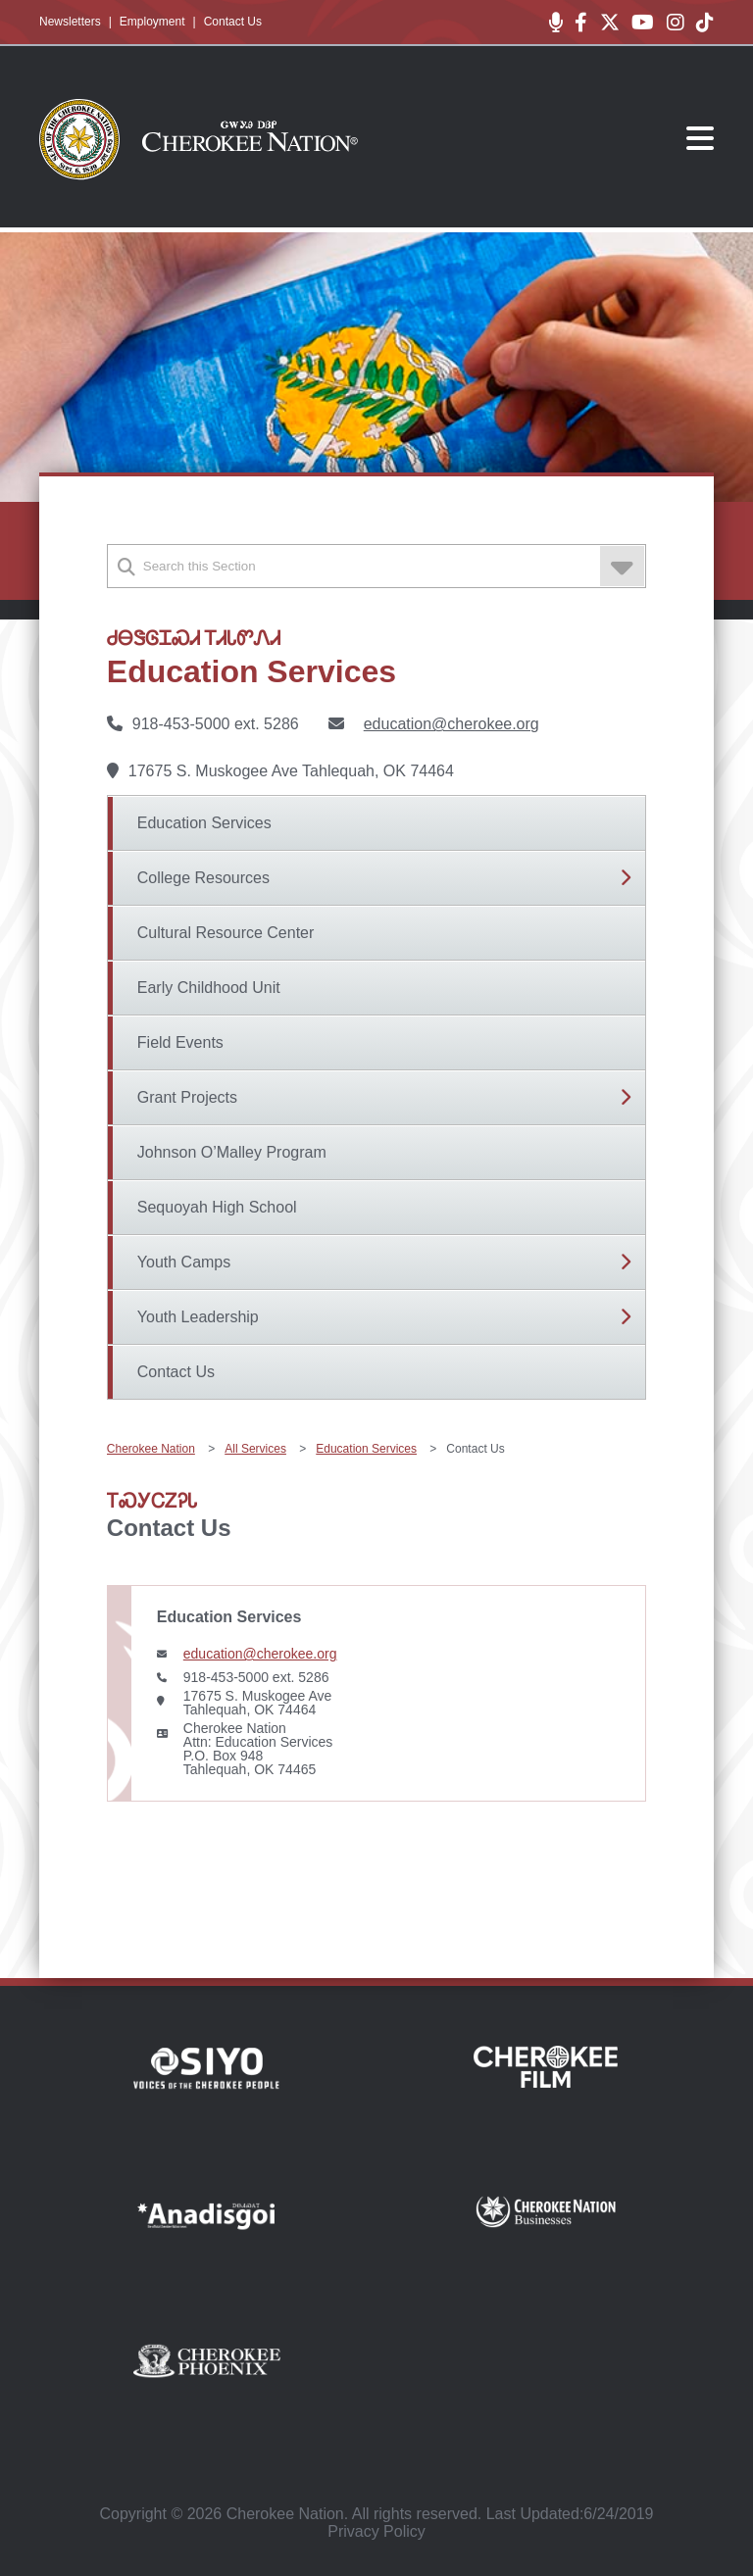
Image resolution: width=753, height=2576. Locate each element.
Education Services (204, 823)
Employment (152, 21)
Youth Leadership (198, 1317)
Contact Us (233, 21)
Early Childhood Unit (208, 987)
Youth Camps (183, 1262)
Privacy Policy (376, 2531)
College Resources (203, 877)
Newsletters (70, 21)
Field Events (180, 1042)
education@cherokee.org (451, 724)
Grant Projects (187, 1097)
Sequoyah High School (217, 1207)
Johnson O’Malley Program (231, 1152)
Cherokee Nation (151, 1449)
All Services (255, 1449)
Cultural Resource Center (226, 932)
